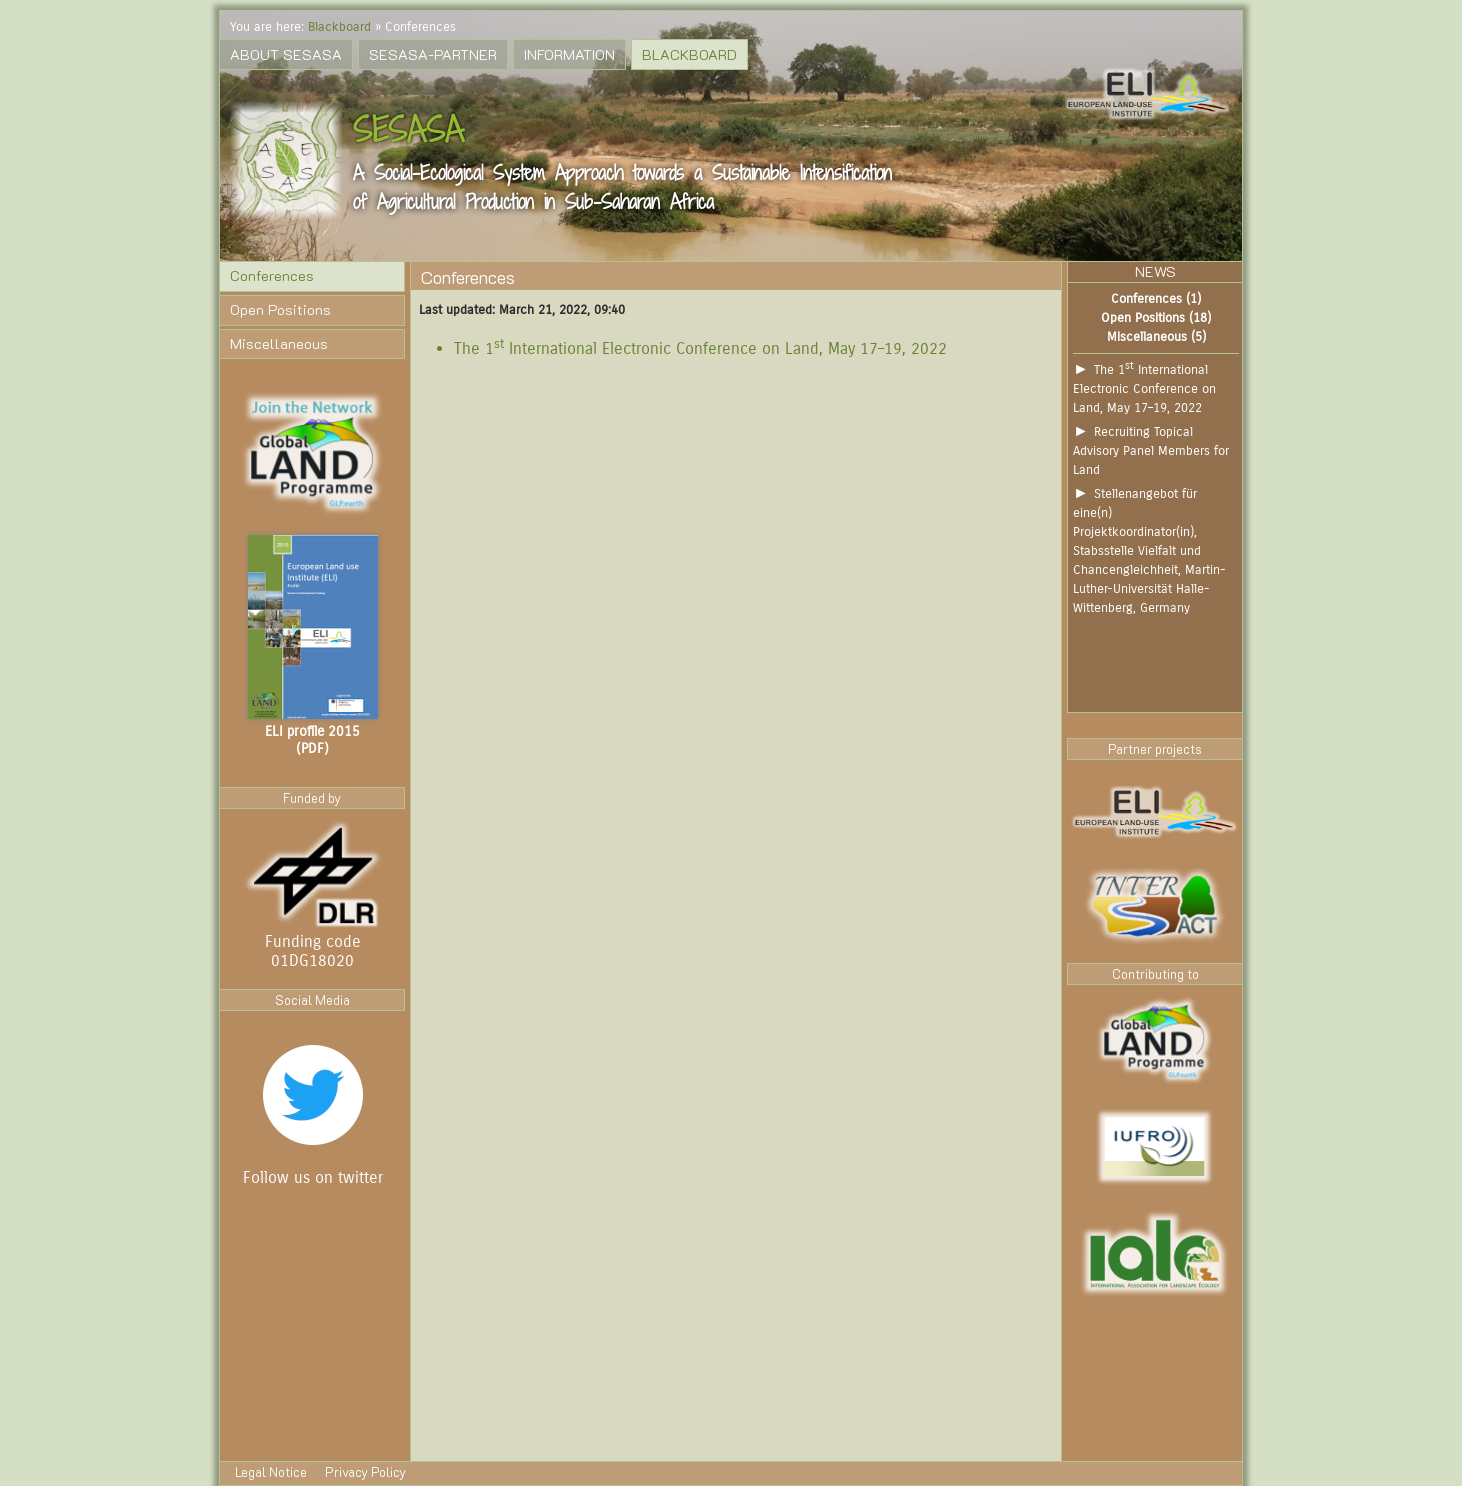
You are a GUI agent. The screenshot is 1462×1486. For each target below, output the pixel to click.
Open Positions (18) (1156, 317)
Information (569, 54)
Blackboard (339, 26)
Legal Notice (272, 1472)
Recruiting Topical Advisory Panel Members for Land (1151, 450)
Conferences (272, 275)
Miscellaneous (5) (1156, 336)
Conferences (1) (1156, 298)
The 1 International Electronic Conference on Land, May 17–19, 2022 (700, 348)
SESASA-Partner (433, 54)
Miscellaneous (279, 343)
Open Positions (280, 309)
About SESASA (286, 54)
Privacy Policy (365, 1472)
